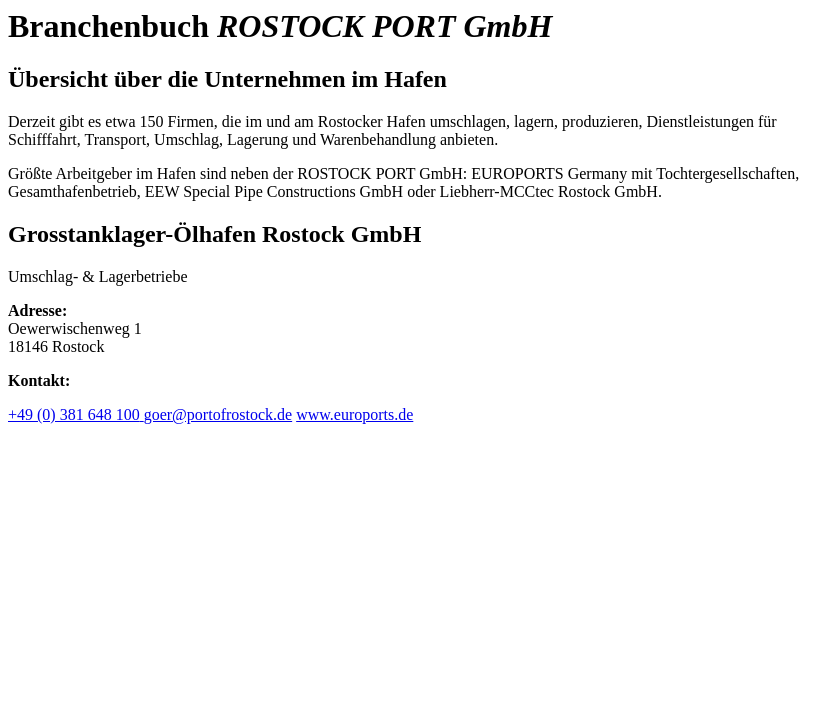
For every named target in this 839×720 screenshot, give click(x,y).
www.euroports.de (354, 414)
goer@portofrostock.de (218, 414)
